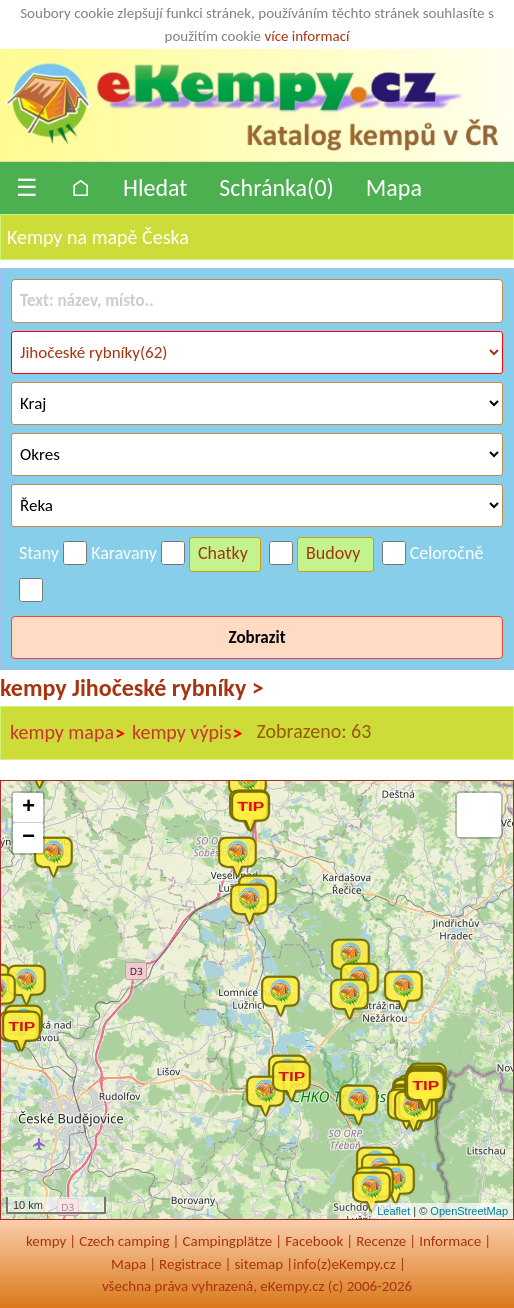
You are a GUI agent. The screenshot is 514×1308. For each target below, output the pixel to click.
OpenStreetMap (469, 1211)
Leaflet (393, 1211)
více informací (306, 36)
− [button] (28, 838)
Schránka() (276, 187)
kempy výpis (187, 733)
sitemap (258, 1264)
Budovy (333, 553)
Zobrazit (256, 637)
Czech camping (124, 1241)
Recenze (381, 1241)
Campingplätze (227, 1241)
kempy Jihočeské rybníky (132, 687)
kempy (46, 1241)
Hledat (155, 187)
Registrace (190, 1264)
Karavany (124, 553)
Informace (450, 1241)
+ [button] (28, 808)
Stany (39, 553)
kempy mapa (68, 733)
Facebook (314, 1241)
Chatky (223, 553)
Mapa (394, 187)
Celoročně (447, 553)
